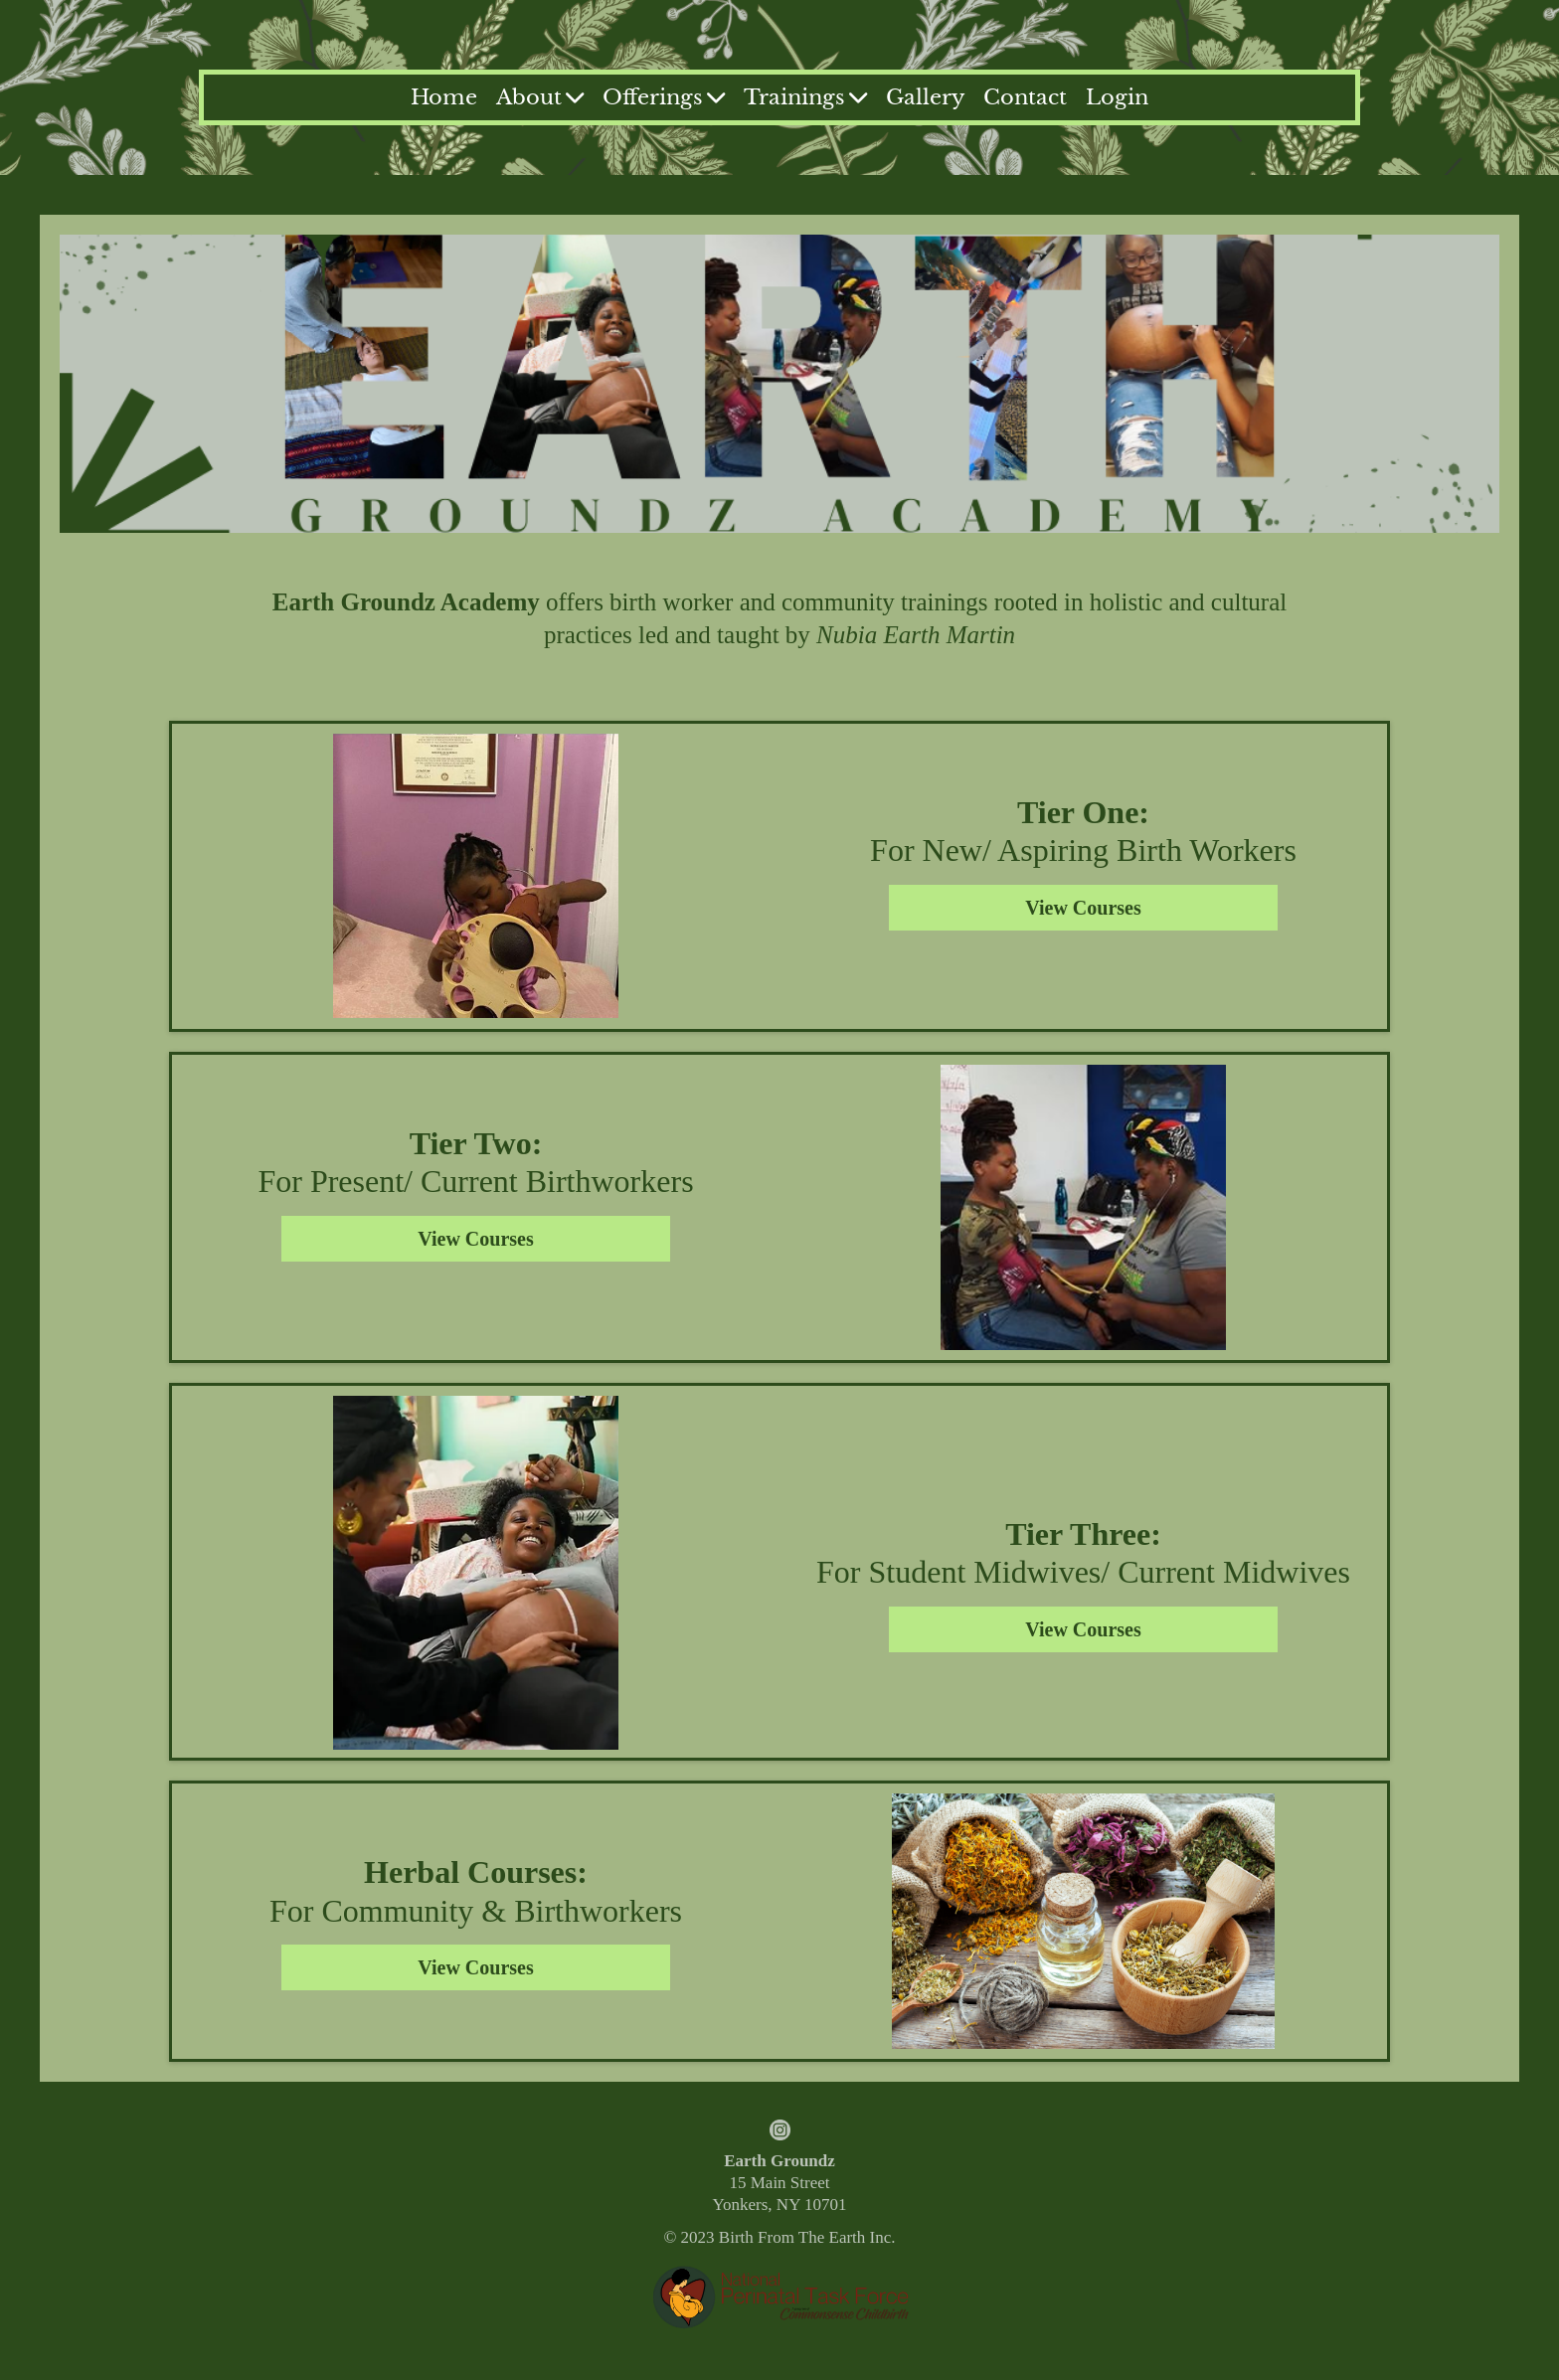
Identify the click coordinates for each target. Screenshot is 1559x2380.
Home (444, 97)
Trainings (805, 97)
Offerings (664, 97)
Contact (1025, 97)
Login (1117, 97)
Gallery (925, 97)
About (540, 97)
